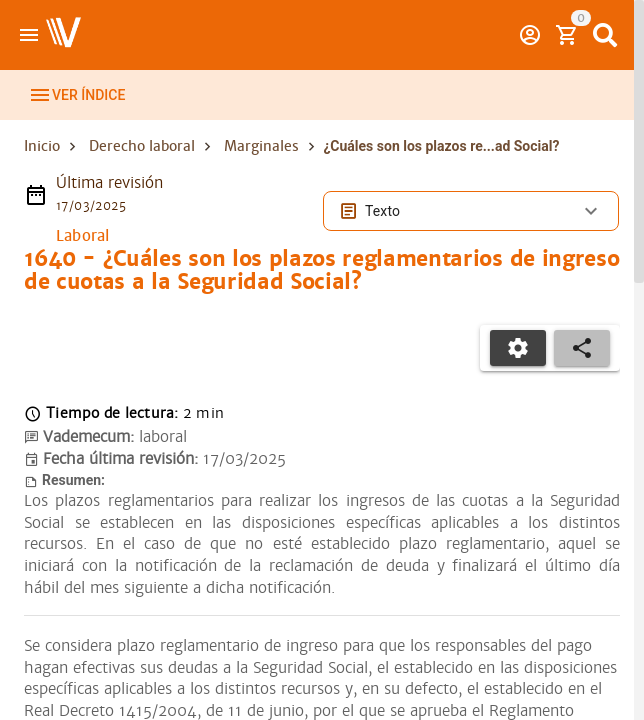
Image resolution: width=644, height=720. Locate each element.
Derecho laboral (142, 168)
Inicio (42, 168)
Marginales (261, 168)
